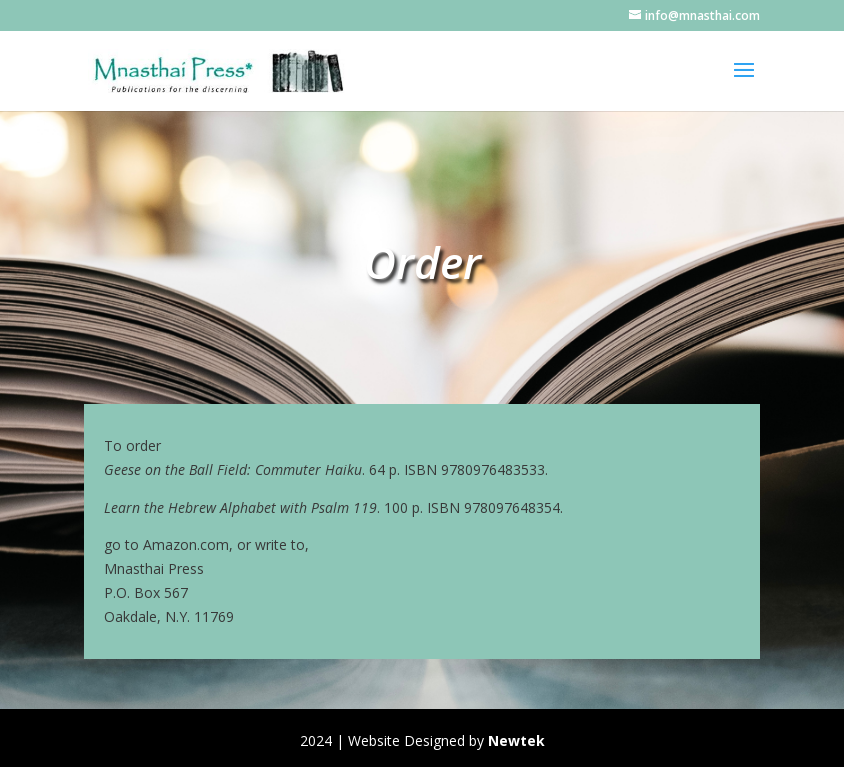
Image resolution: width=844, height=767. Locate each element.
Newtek (516, 740)
